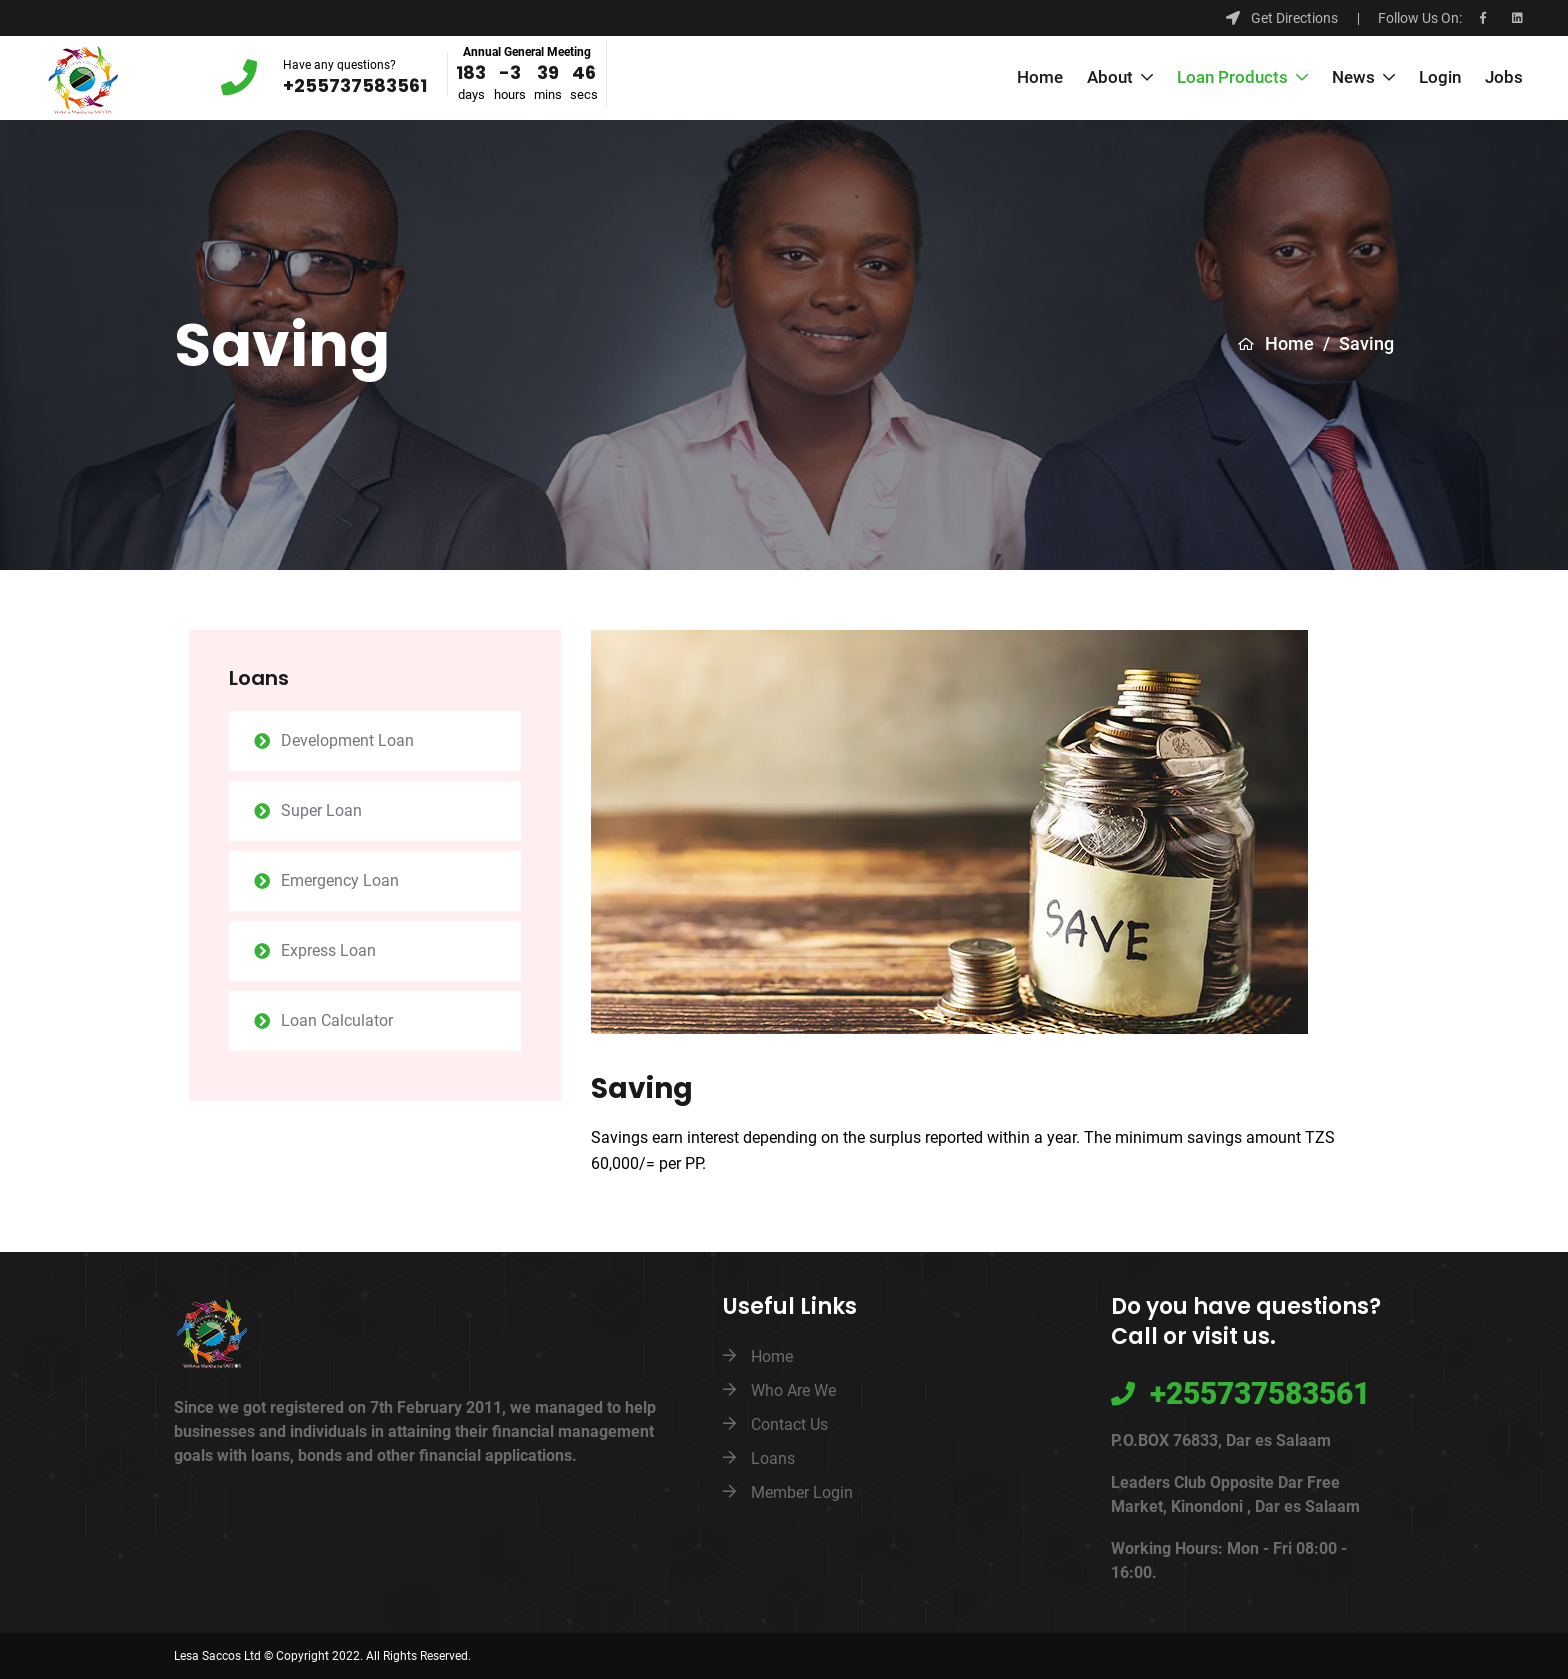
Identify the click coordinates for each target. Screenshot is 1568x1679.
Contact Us (789, 1424)
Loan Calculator (337, 1020)
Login (1440, 78)
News (1355, 78)
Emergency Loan (340, 880)
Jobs (1504, 78)
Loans (773, 1458)
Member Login (802, 1492)
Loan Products (1234, 78)
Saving (1366, 343)
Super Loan (321, 810)
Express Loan (328, 950)
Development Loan (347, 740)
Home (1040, 78)
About (1112, 78)
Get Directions (1282, 18)
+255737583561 (355, 85)
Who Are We (793, 1390)
